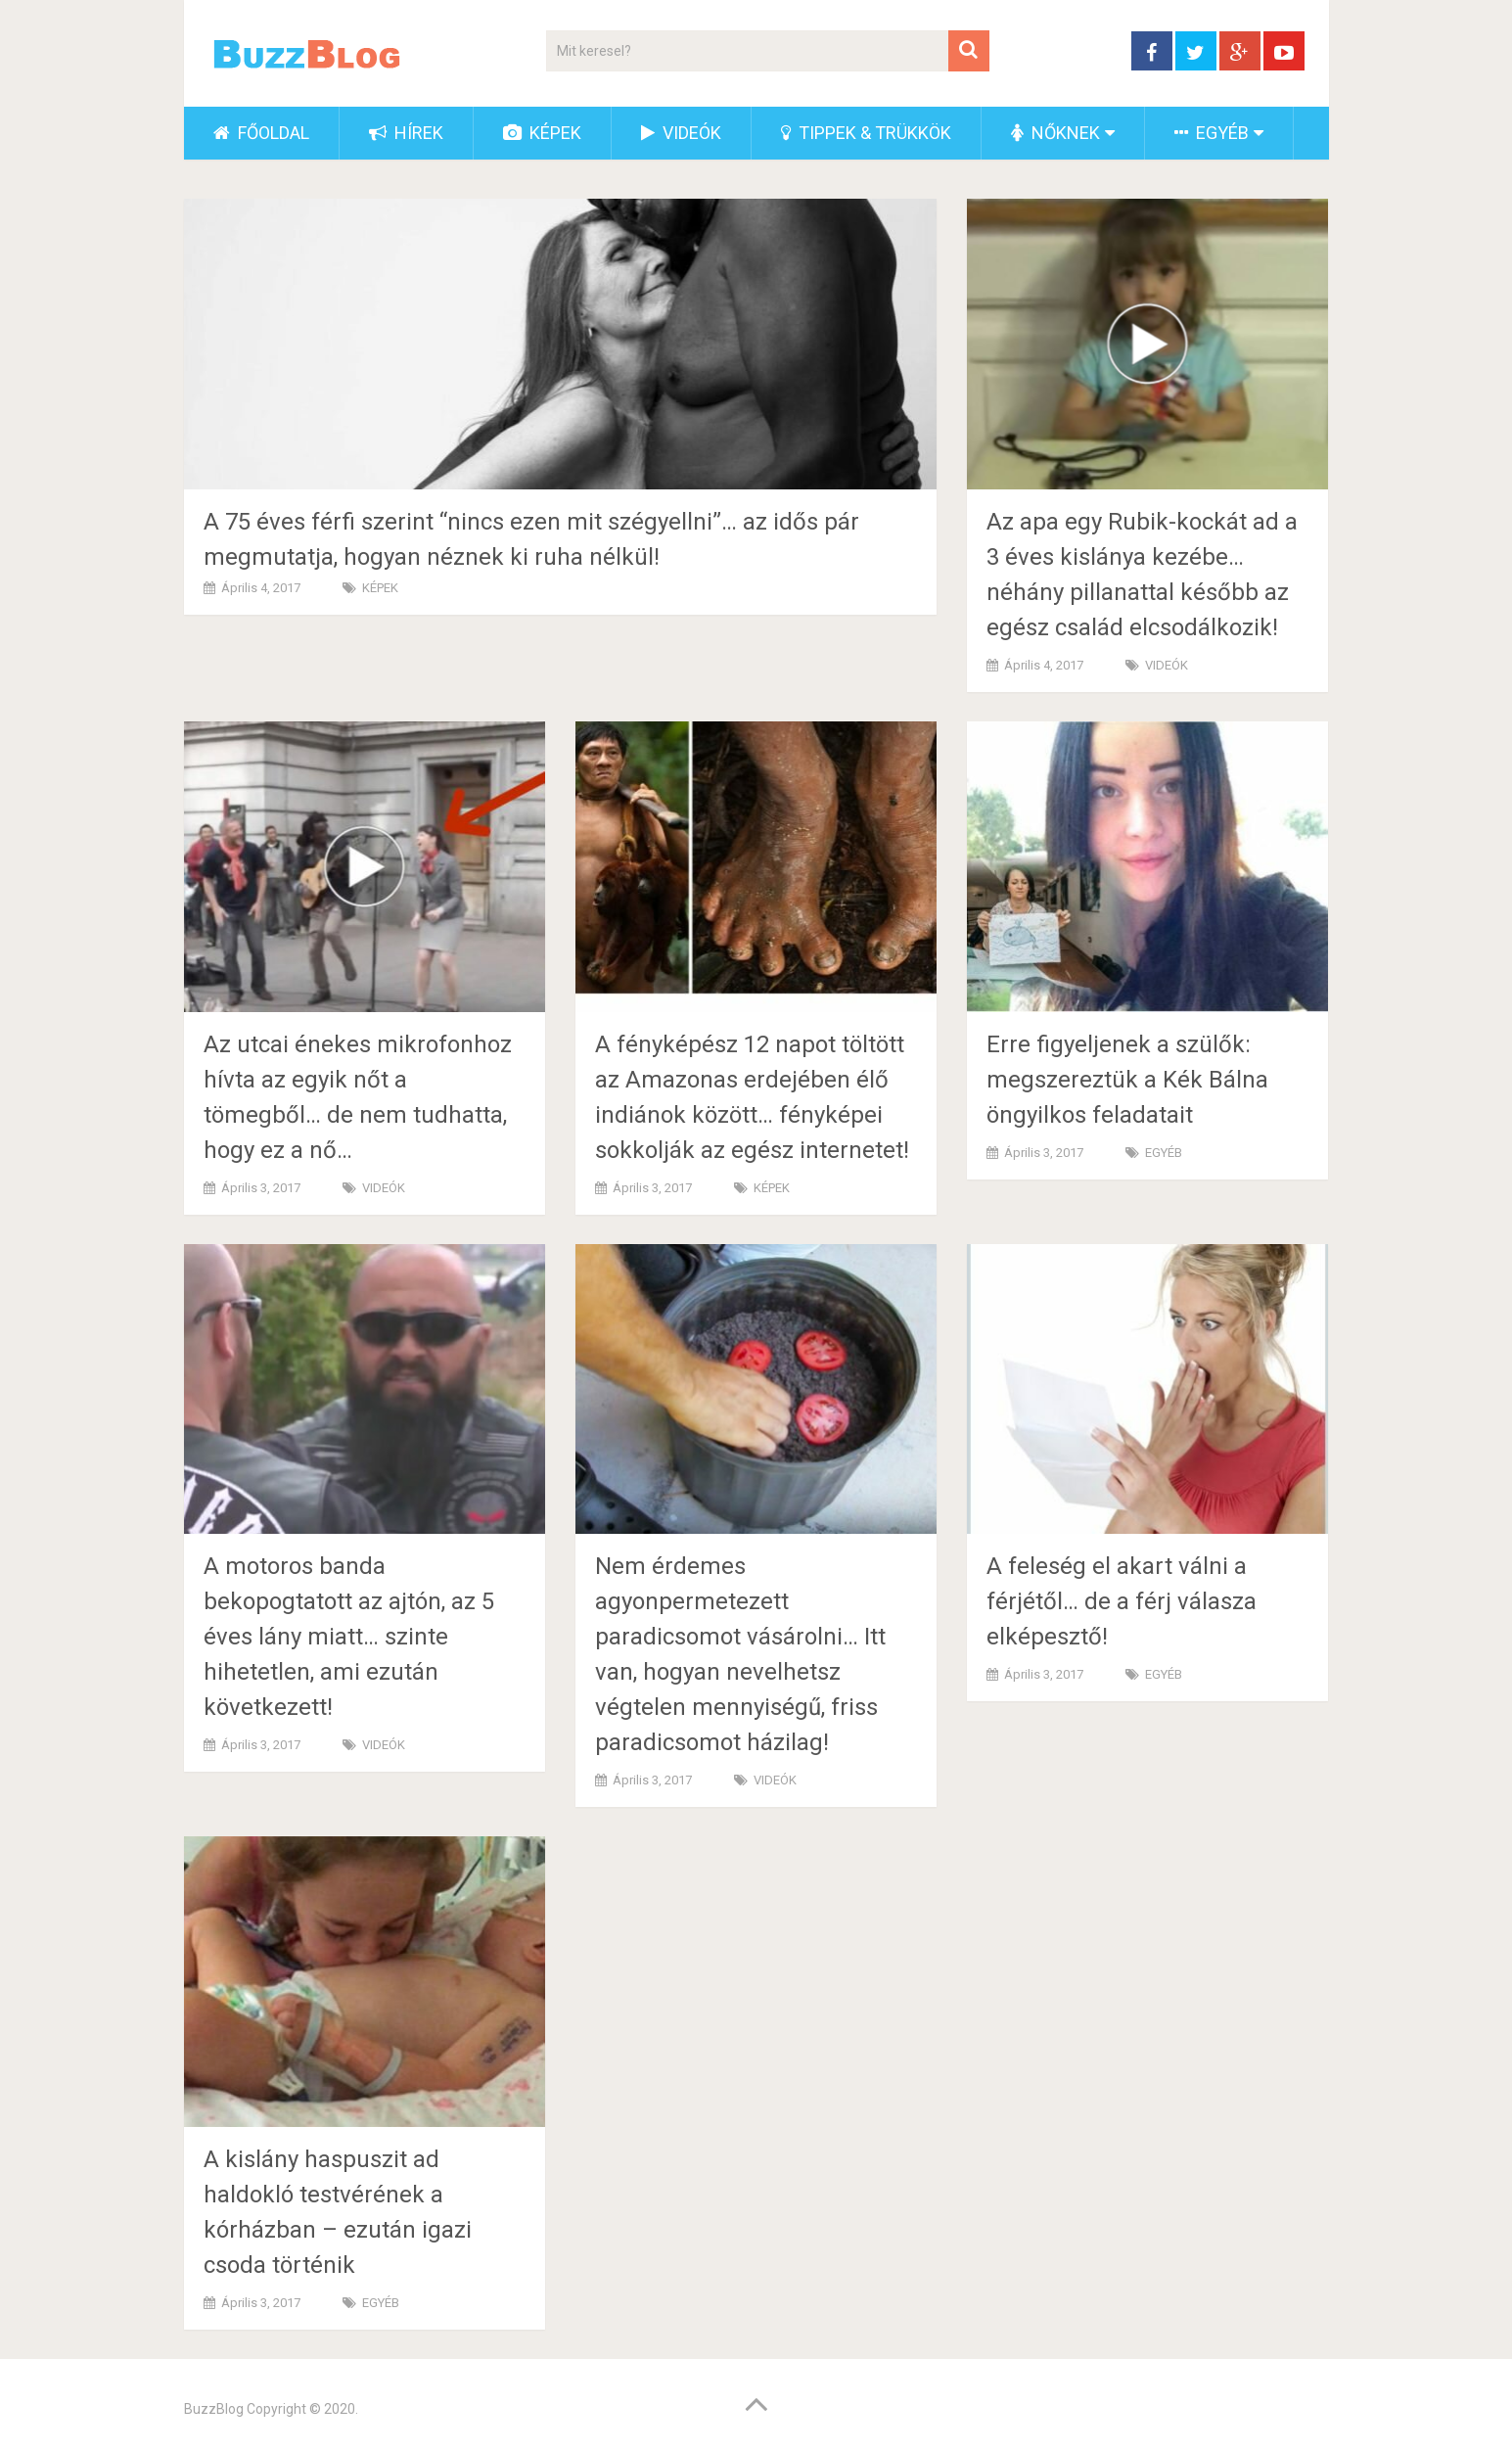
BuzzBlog (214, 2409)
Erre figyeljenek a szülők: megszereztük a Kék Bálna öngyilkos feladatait (1127, 1080)
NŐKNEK (1055, 132)
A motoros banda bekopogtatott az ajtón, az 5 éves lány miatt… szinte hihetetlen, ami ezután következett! (349, 1636)
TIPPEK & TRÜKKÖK (866, 132)
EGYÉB (1211, 132)
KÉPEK (542, 132)
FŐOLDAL (261, 132)
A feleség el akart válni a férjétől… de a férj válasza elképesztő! (1121, 1601)
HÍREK (406, 132)
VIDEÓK (681, 132)
